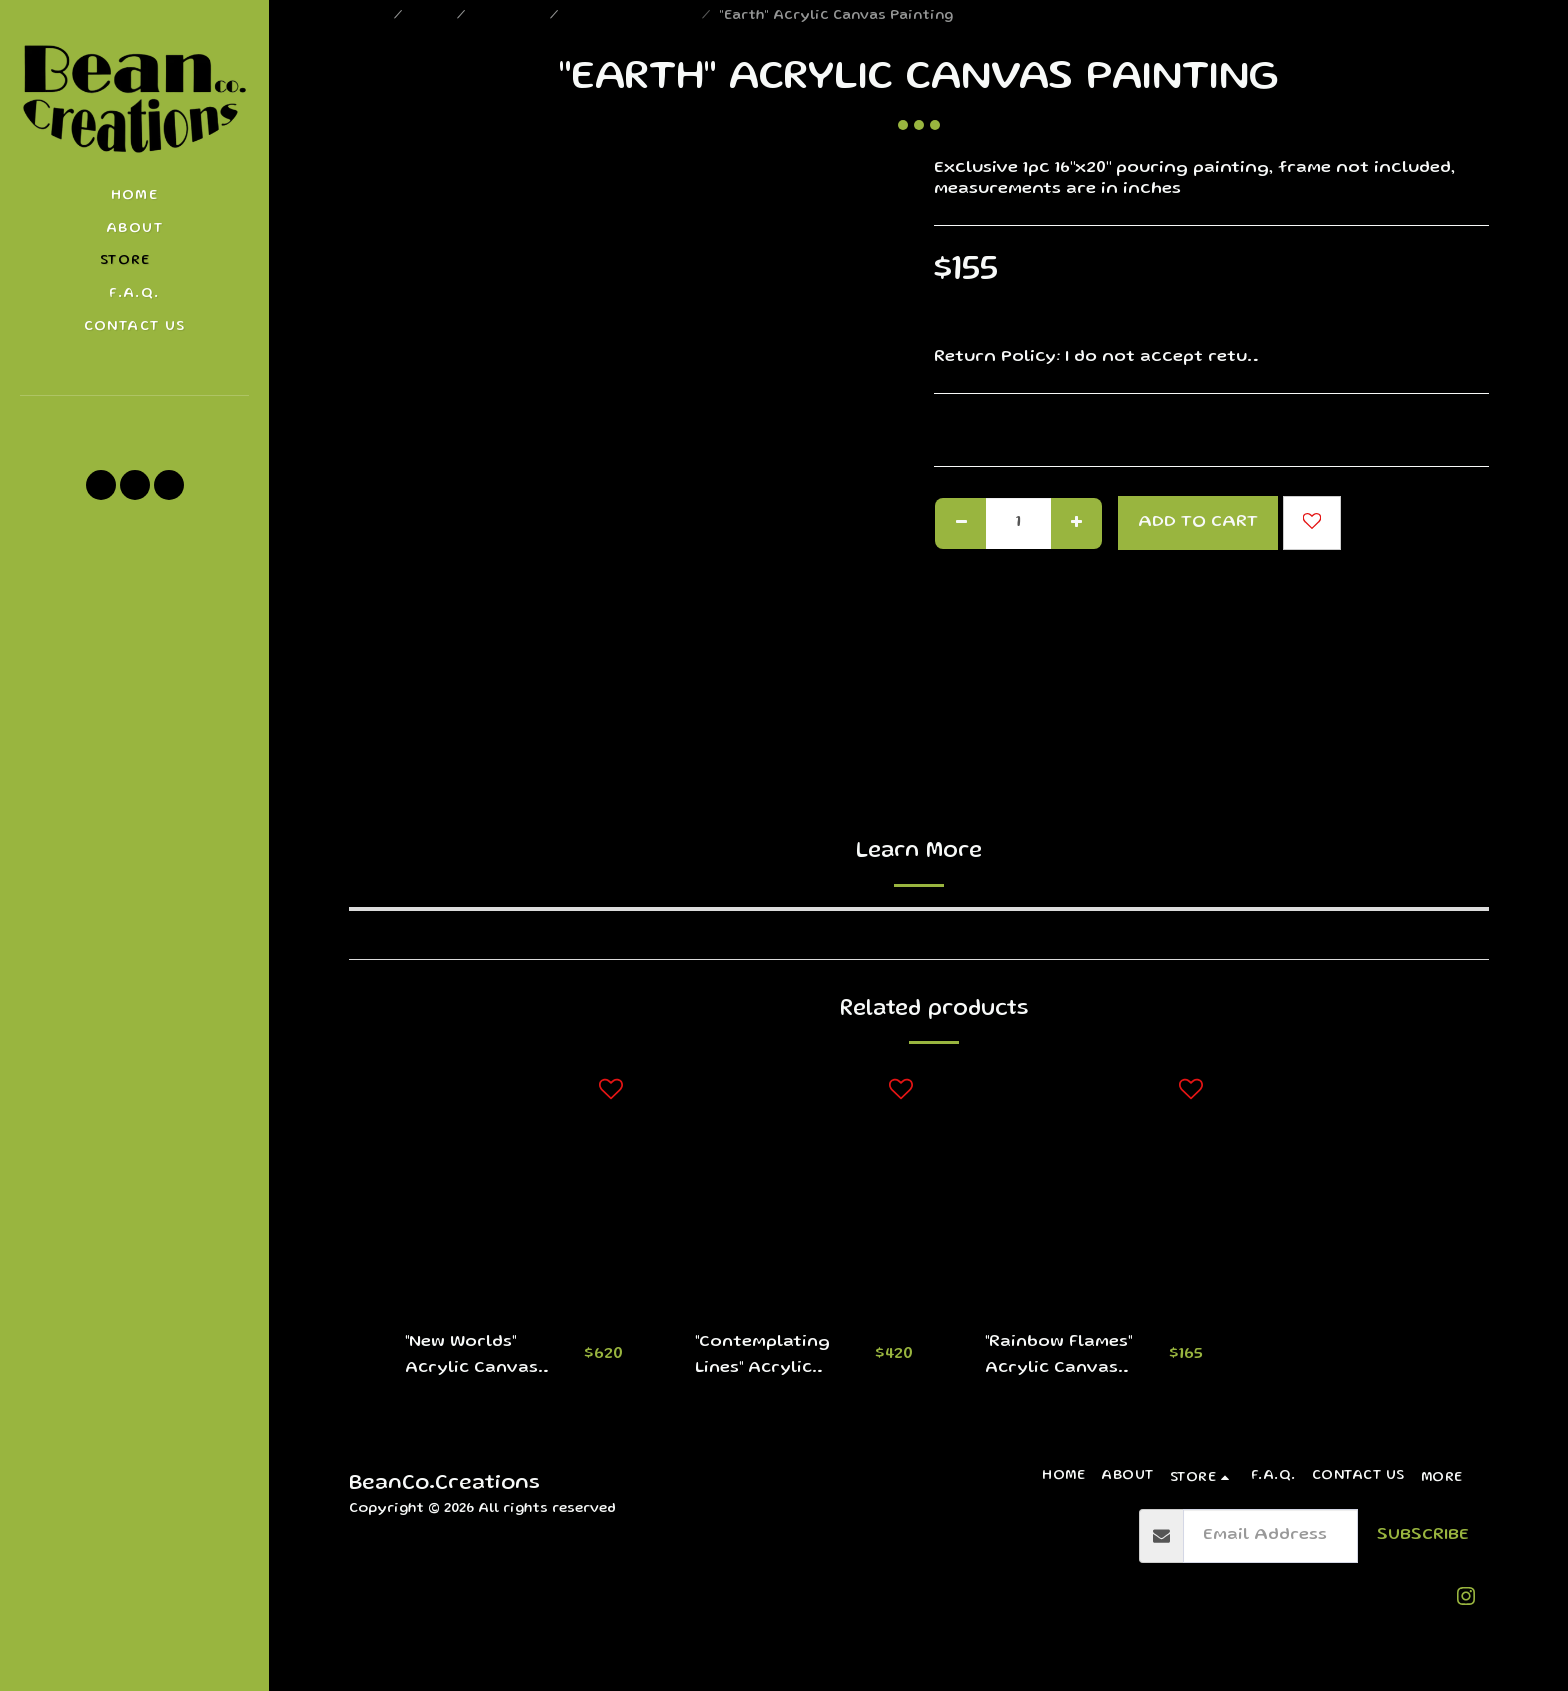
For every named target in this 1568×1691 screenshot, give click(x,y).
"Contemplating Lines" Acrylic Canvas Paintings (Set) (772, 1358)
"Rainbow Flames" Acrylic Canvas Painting (1060, 1358)
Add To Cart (1198, 522)
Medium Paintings (632, 16)
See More (1448, 357)
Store (431, 16)
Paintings (509, 16)
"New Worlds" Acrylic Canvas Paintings (473, 1358)
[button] (134, 423)
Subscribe (1423, 1536)
